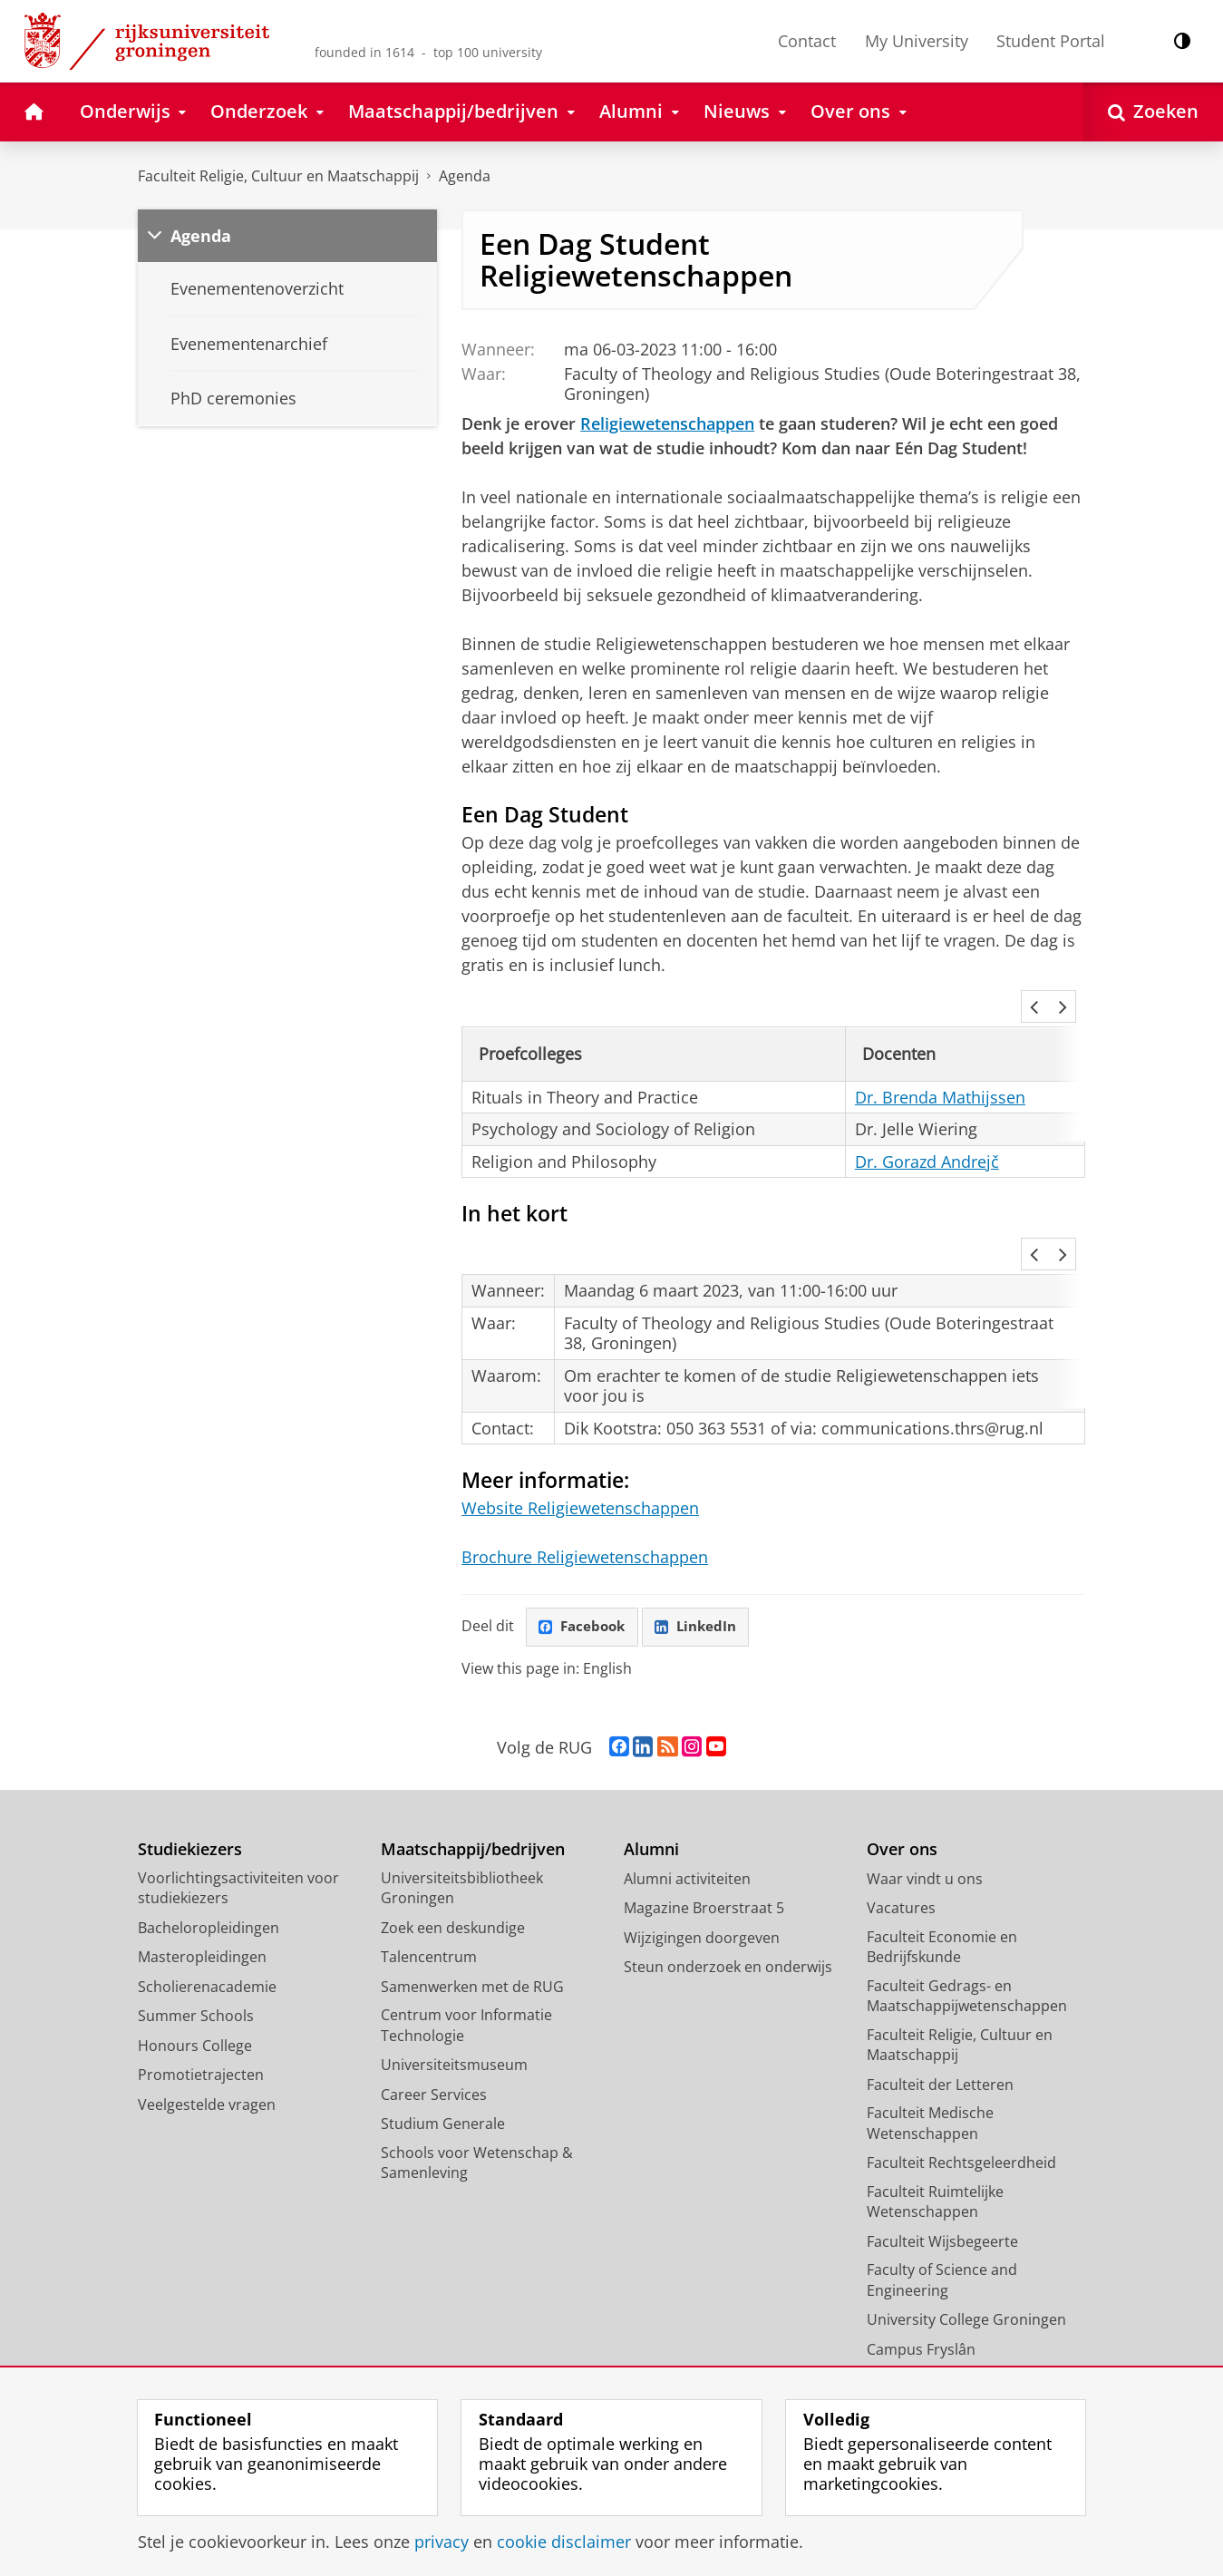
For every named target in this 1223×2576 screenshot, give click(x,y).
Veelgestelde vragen (207, 2036)
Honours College (195, 1977)
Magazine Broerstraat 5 (704, 1840)
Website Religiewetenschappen (580, 1439)
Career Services (434, 2026)
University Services (931, 2310)
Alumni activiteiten (687, 1810)
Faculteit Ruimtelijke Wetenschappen (935, 2133)
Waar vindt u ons (925, 1810)
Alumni (651, 1781)
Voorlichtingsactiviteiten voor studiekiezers (238, 1819)
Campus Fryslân (921, 2280)
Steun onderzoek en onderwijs (728, 1899)
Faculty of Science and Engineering (942, 2212)
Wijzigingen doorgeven (702, 1869)
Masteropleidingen (202, 1889)
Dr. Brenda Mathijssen (940, 1073)
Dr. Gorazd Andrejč (927, 1137)
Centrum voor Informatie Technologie (466, 1957)
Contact (807, 41)
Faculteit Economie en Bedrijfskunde (942, 1878)
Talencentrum (429, 1889)
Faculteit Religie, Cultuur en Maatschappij (278, 176)
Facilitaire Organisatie (940, 2339)
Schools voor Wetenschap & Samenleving (477, 2094)
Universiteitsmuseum (454, 1997)
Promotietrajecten (201, 2007)
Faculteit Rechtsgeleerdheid (961, 2095)
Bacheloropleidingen (208, 1859)
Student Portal (1050, 41)
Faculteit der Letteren (940, 2016)
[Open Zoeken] (1153, 112)
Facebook (584, 1558)
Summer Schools (196, 1948)
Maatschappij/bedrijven (473, 1781)
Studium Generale (443, 2056)
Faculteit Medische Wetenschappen (930, 2055)
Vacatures (901, 1840)
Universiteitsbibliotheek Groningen (462, 1819)
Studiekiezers (190, 1781)
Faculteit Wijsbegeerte (942, 2172)
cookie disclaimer (564, 2541)
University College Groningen (966, 2251)
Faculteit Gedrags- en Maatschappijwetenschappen (967, 1927)
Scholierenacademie (207, 1918)
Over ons (902, 1781)
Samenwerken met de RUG (472, 1918)
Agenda (464, 176)
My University (916, 41)
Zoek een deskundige (453, 1859)
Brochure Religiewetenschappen (584, 1488)
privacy (441, 2541)
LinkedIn (702, 1558)
